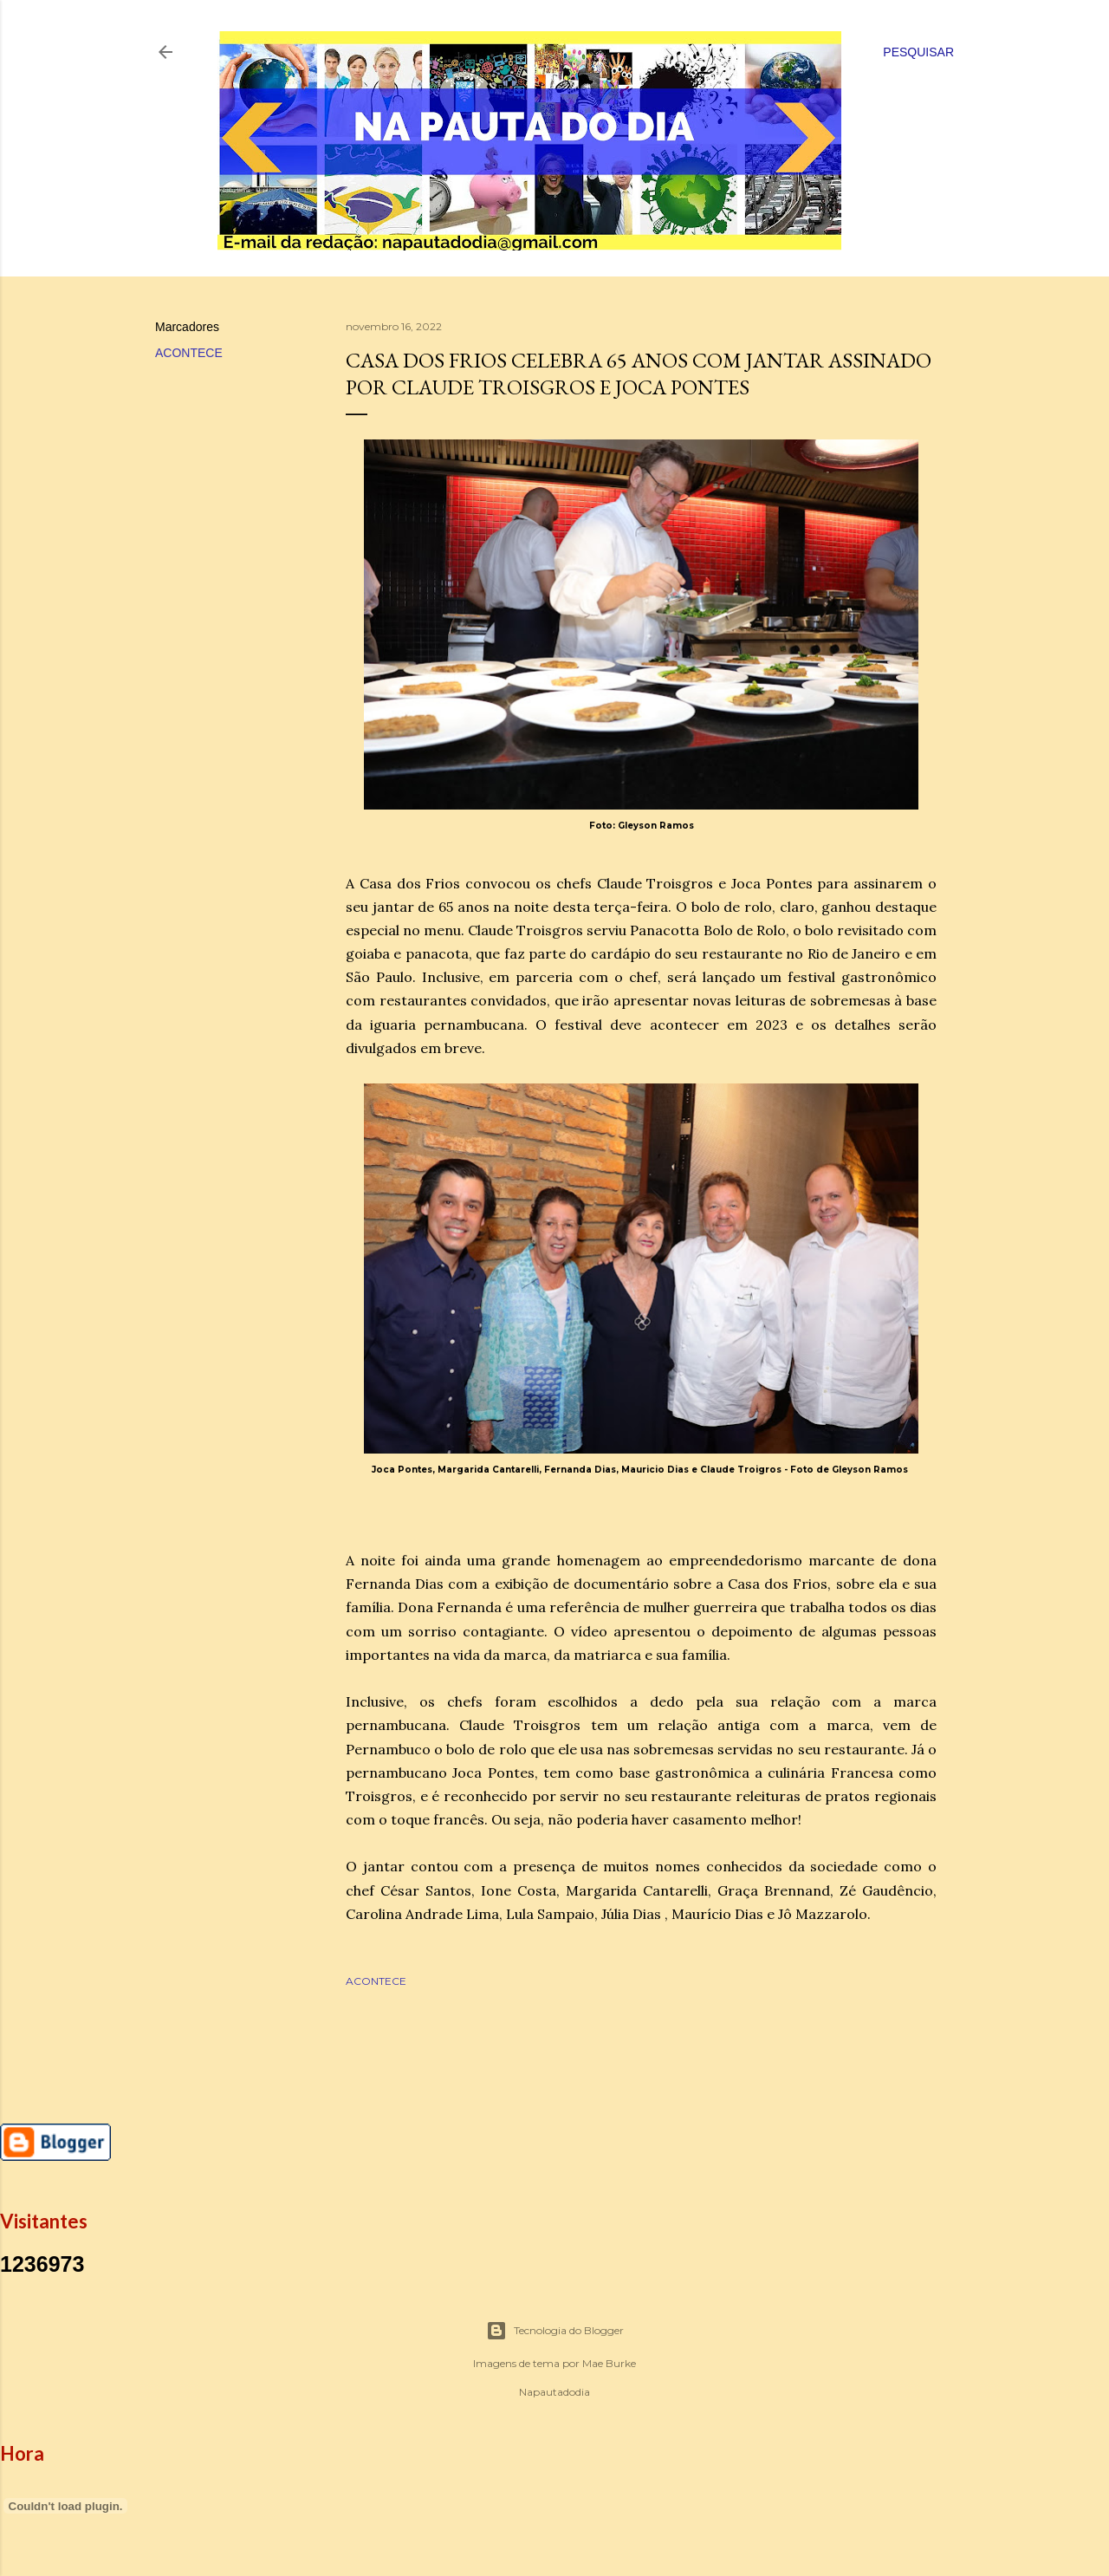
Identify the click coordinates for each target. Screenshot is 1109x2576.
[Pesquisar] (918, 52)
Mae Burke (609, 2363)
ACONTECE (189, 353)
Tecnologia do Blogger (555, 2330)
